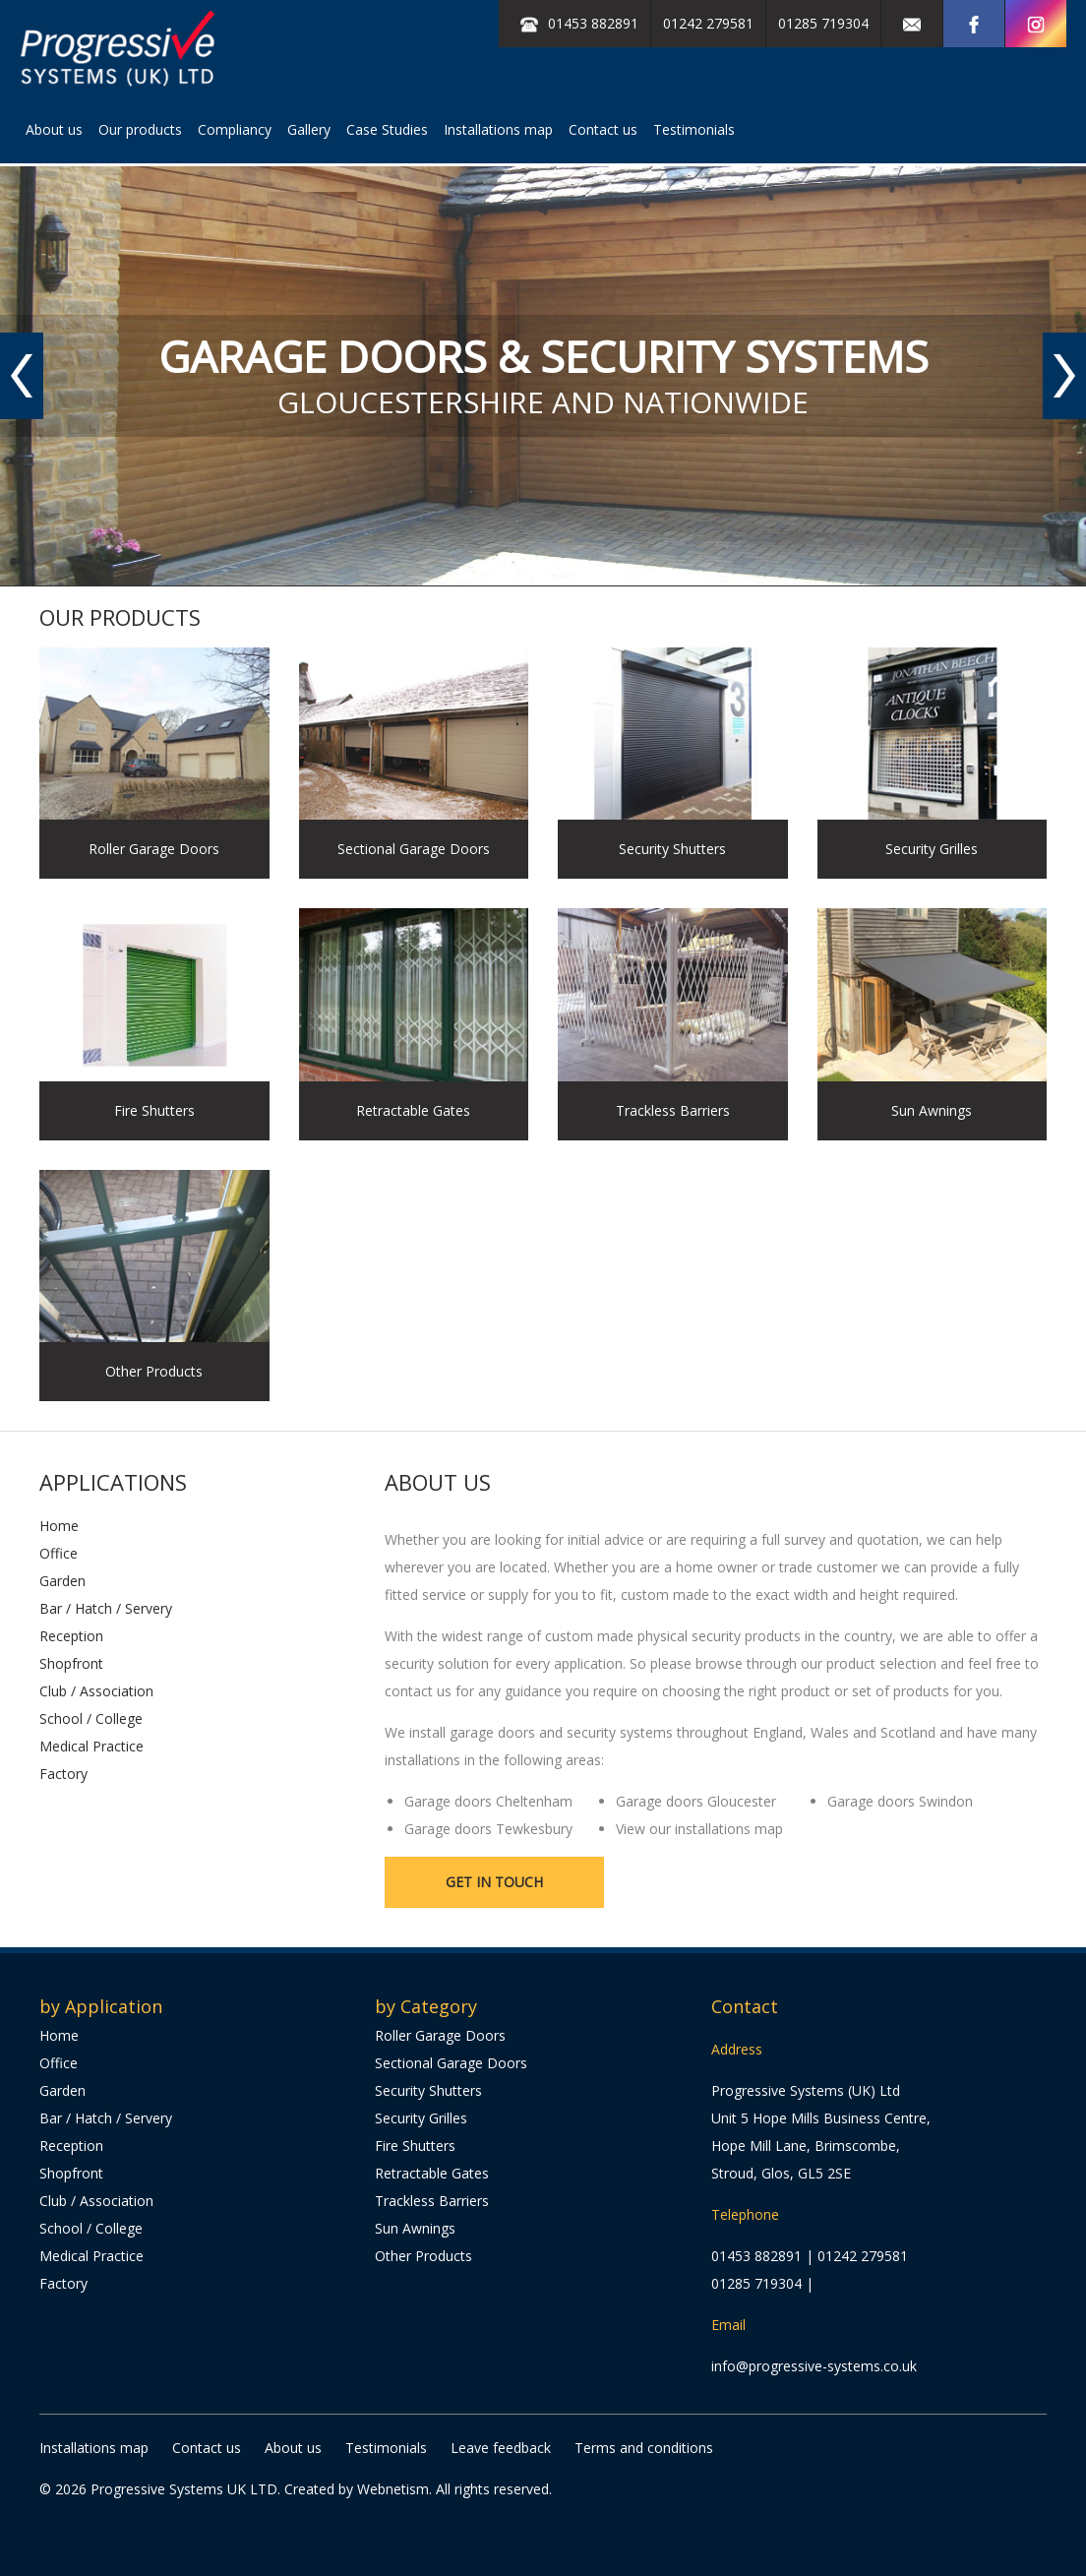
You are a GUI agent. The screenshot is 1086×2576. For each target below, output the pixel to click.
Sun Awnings (415, 2228)
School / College (91, 1718)
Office (58, 1553)
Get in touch (494, 1881)
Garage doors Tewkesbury (488, 1828)
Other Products (423, 2255)
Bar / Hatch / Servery (105, 1608)
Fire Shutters (415, 2145)
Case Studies (387, 129)
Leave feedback (501, 2447)
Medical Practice (91, 1746)
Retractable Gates (432, 2173)
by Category (426, 2006)
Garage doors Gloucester (696, 1801)
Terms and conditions (643, 2447)
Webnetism (393, 2489)
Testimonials (694, 129)
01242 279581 (708, 23)
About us (54, 129)
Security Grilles (421, 2118)
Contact (744, 2006)
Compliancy (235, 129)
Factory (63, 1773)
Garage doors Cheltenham (488, 1801)
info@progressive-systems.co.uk (814, 2366)
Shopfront (71, 1663)
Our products (140, 129)
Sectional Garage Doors (451, 2063)
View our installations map (699, 1828)
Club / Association (96, 1691)
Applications (113, 1482)
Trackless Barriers (432, 2200)
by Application (100, 2006)
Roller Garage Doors (440, 2035)
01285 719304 (823, 23)
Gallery (309, 129)
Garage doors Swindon (900, 1801)
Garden (62, 1580)
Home (59, 1525)
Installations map (498, 129)
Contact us (603, 129)
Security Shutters (428, 2090)
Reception (71, 1635)
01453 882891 (756, 2255)
